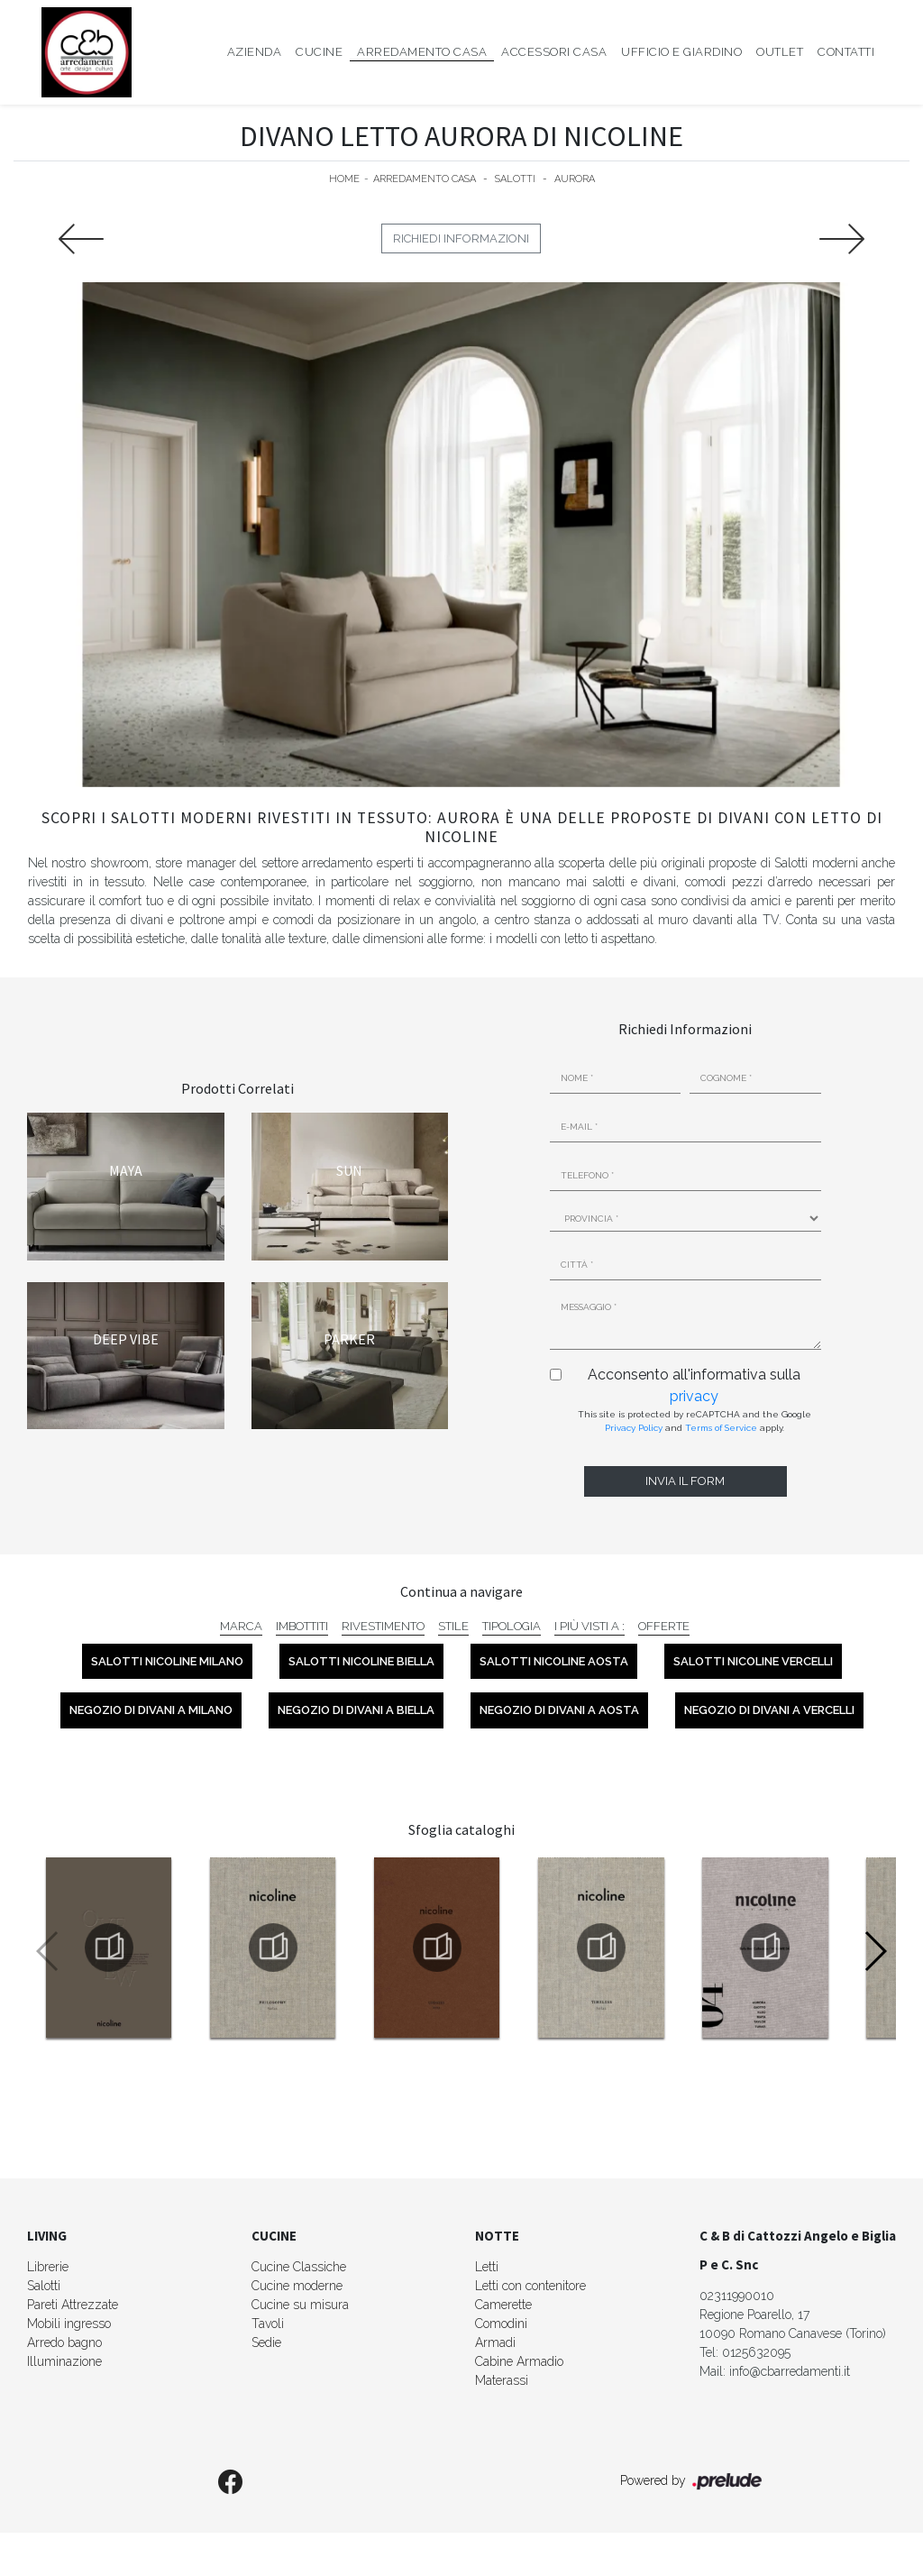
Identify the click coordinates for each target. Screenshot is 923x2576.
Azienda (254, 52)
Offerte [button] (664, 1626)
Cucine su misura (300, 2304)
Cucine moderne (297, 2285)
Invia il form (685, 1481)
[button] (875, 1951)
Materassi (501, 2380)
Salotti (515, 179)
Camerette (503, 2304)
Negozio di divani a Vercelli (769, 1710)
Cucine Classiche (298, 2267)
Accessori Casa (554, 52)
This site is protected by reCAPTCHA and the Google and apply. (694, 1421)
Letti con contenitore (530, 2285)
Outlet (779, 52)
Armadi (495, 2342)
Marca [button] (241, 1626)
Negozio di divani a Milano (151, 1710)
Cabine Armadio (519, 2361)
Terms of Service (721, 1428)
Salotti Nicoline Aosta (554, 1661)
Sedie (266, 2342)
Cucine (319, 52)
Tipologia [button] (511, 1626)
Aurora (574, 179)
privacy (694, 1396)
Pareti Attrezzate (72, 2304)
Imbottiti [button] (302, 1626)
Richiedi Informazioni (461, 238)
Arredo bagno (64, 2342)
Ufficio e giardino (681, 52)
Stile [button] (453, 1626)
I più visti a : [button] (589, 1626)
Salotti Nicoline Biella (361, 1661)
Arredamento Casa (422, 52)
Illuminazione (64, 2361)
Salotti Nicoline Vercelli (753, 1661)
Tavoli (267, 2323)
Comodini (501, 2323)
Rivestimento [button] (383, 1626)
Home (344, 179)
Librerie (48, 2267)
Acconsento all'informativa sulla (694, 1385)
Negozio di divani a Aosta (559, 1710)
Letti (486, 2267)
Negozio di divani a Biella (356, 1710)
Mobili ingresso (69, 2323)
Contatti (846, 52)
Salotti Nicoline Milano (167, 1661)
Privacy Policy (634, 1428)
